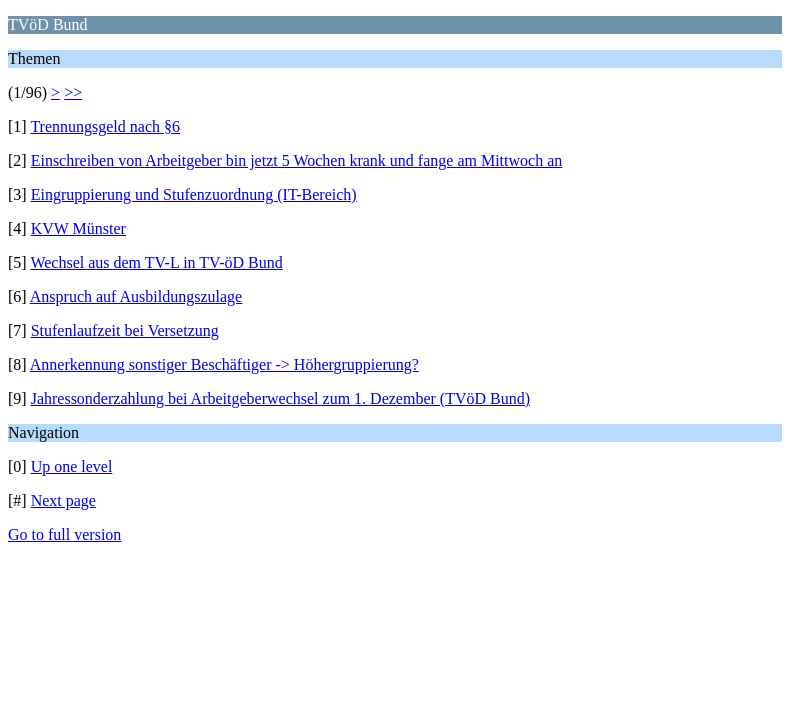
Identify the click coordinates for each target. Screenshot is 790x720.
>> (73, 92)
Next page (63, 500)
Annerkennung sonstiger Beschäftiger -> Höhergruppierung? (224, 364)
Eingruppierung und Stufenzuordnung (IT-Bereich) (194, 194)
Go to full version (64, 534)
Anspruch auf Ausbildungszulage (136, 296)
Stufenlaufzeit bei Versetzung (125, 330)
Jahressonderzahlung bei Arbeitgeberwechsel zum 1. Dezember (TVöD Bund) (280, 398)
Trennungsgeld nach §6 (105, 126)
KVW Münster (78, 228)
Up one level (72, 466)
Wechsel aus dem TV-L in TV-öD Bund (156, 262)
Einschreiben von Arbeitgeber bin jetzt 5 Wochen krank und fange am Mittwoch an (297, 160)
